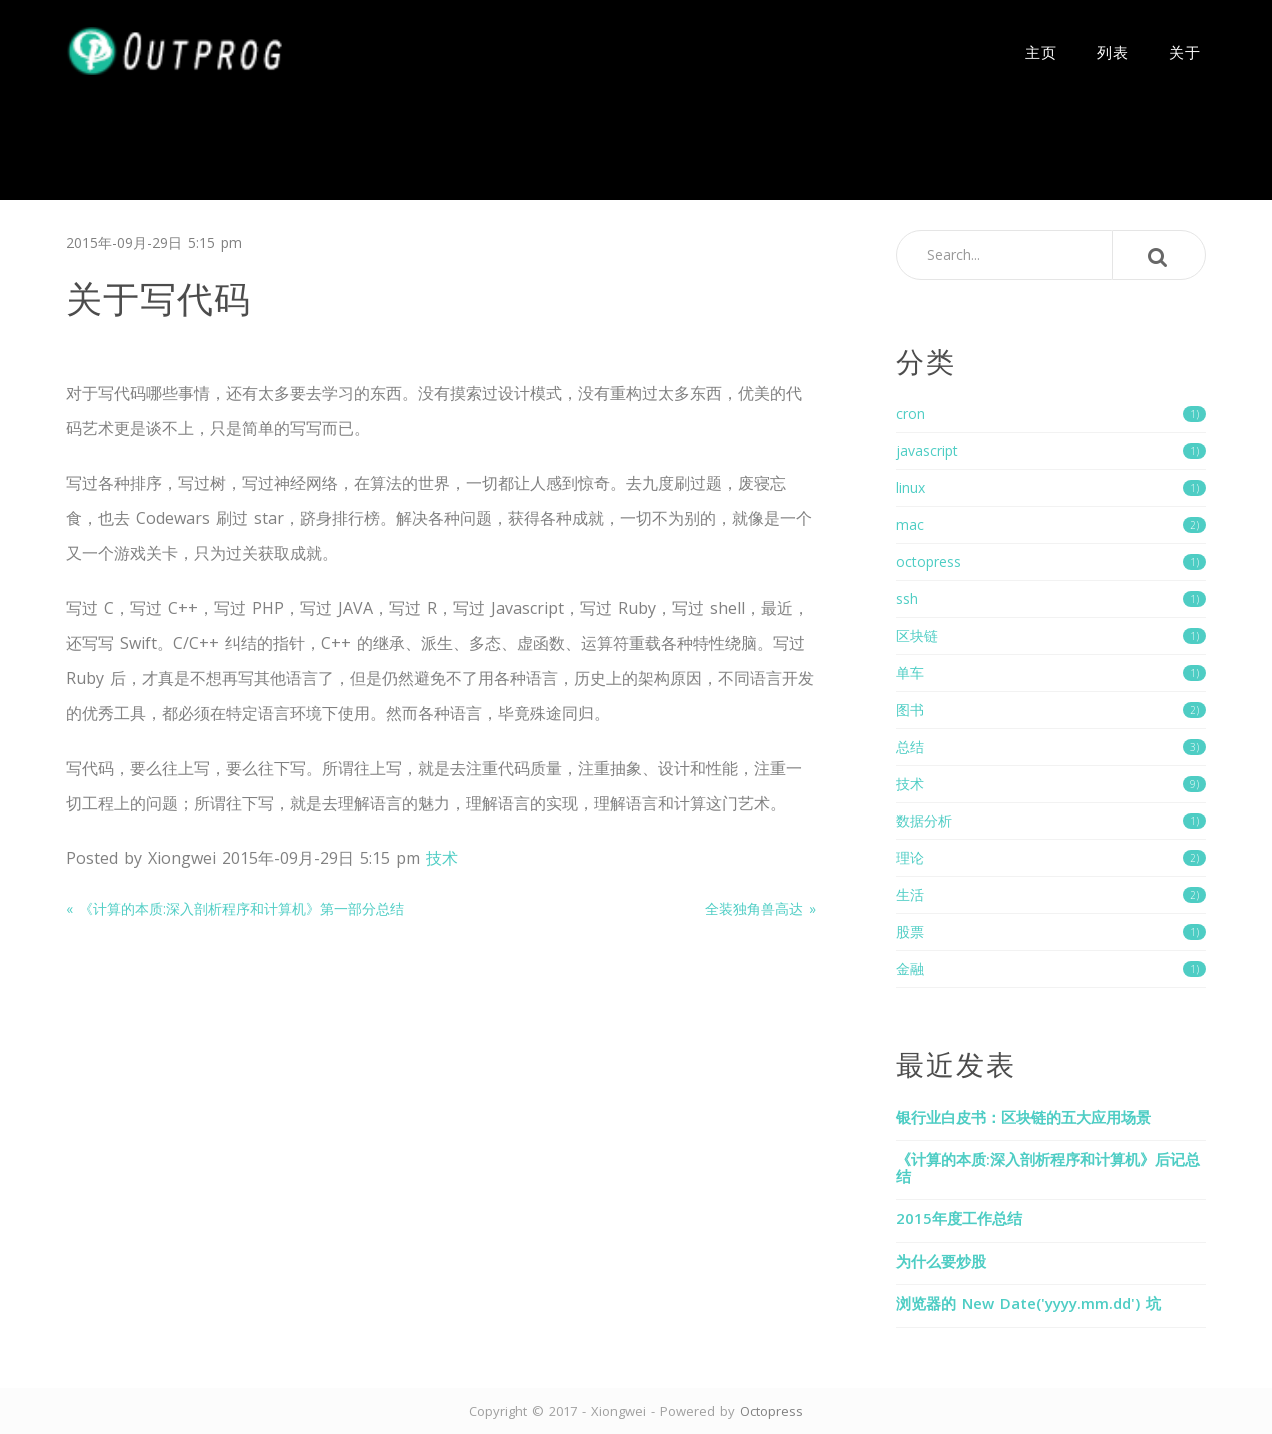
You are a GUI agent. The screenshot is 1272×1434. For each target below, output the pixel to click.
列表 (1113, 51)
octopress (1051, 561)
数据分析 (1051, 820)
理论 (1051, 857)
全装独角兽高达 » (760, 908)
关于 (1185, 51)
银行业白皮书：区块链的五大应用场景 (1023, 1117)
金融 (1051, 968)
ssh (1051, 598)
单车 (1051, 672)
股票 (1051, 931)
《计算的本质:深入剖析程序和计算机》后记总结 (1048, 1167)
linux (1051, 487)
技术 (442, 858)
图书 (1051, 709)
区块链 (1051, 635)
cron (1051, 413)
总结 (1051, 746)
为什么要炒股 (941, 1261)
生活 (1051, 894)
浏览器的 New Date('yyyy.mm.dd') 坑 (1028, 1303)
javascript (1051, 450)
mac (1051, 524)
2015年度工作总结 (959, 1218)
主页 (1041, 51)
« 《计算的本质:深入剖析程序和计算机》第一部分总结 (235, 908)
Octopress (771, 1411)
